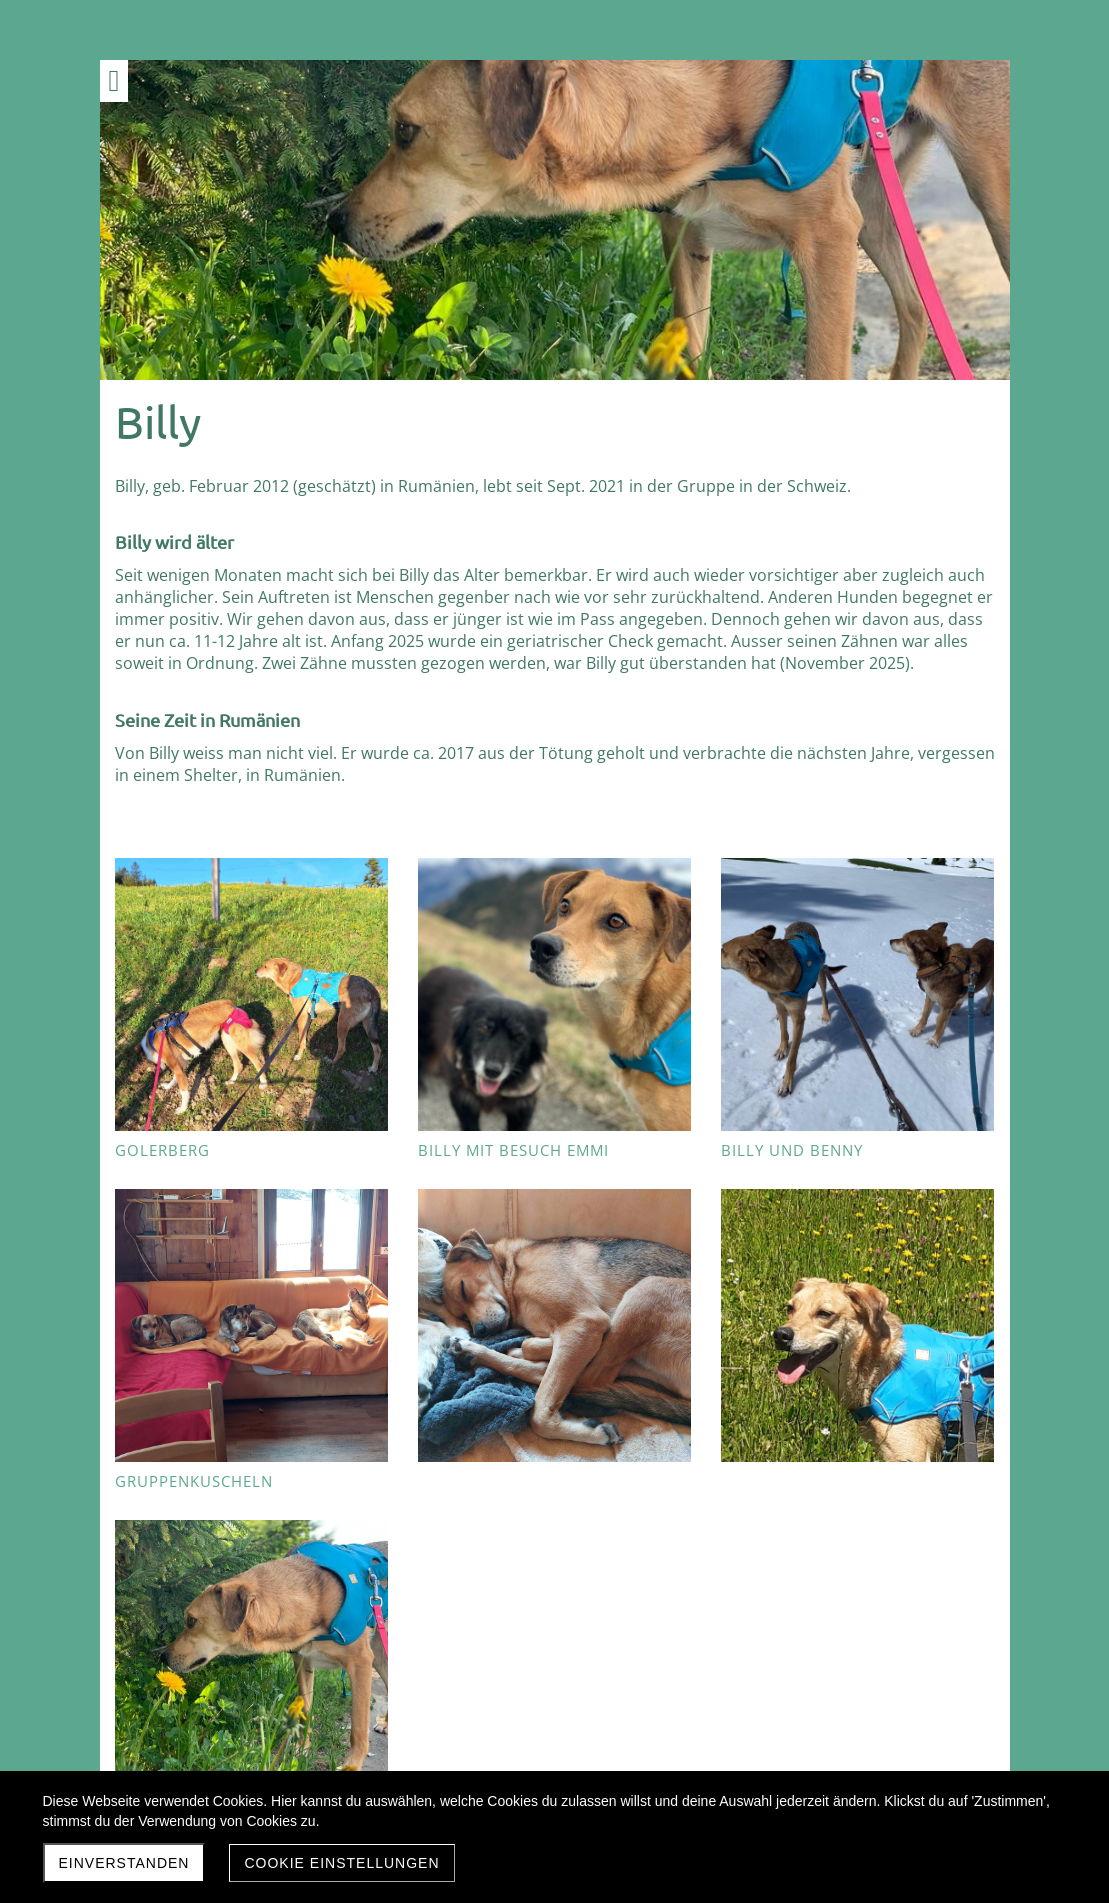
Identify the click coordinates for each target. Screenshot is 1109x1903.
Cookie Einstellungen (341, 1863)
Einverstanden (124, 1863)
